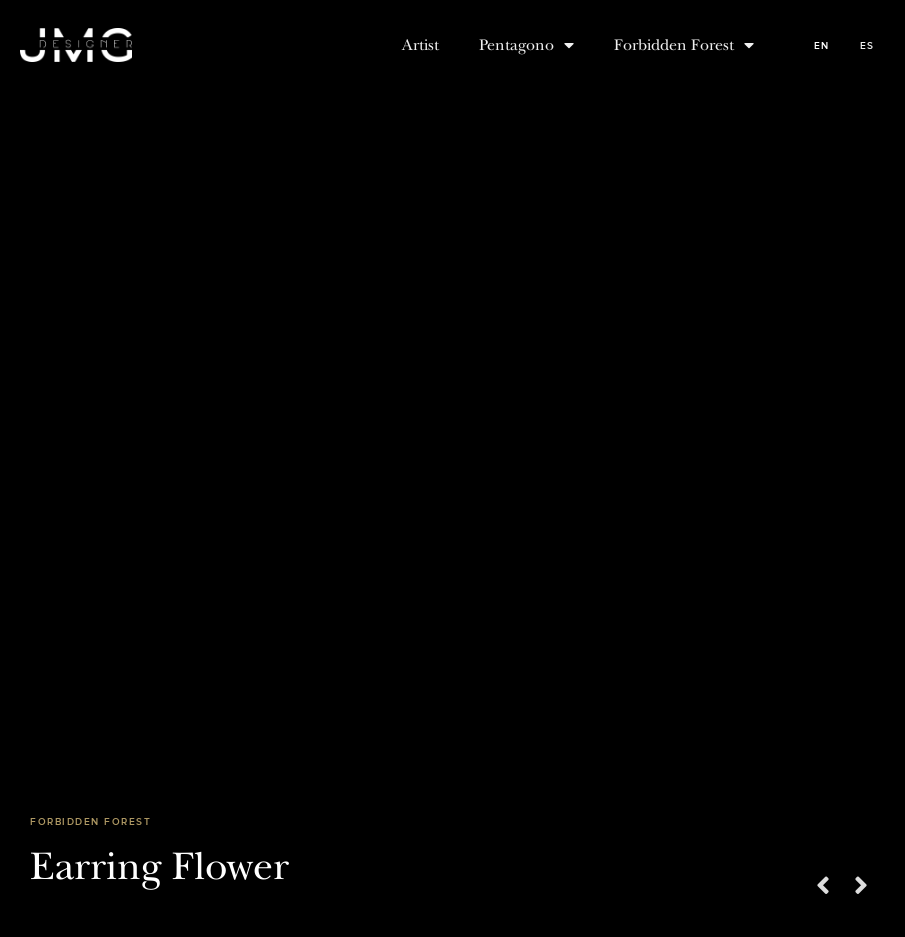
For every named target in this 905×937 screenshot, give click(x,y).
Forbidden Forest (684, 45)
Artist (420, 45)
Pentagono (526, 45)
